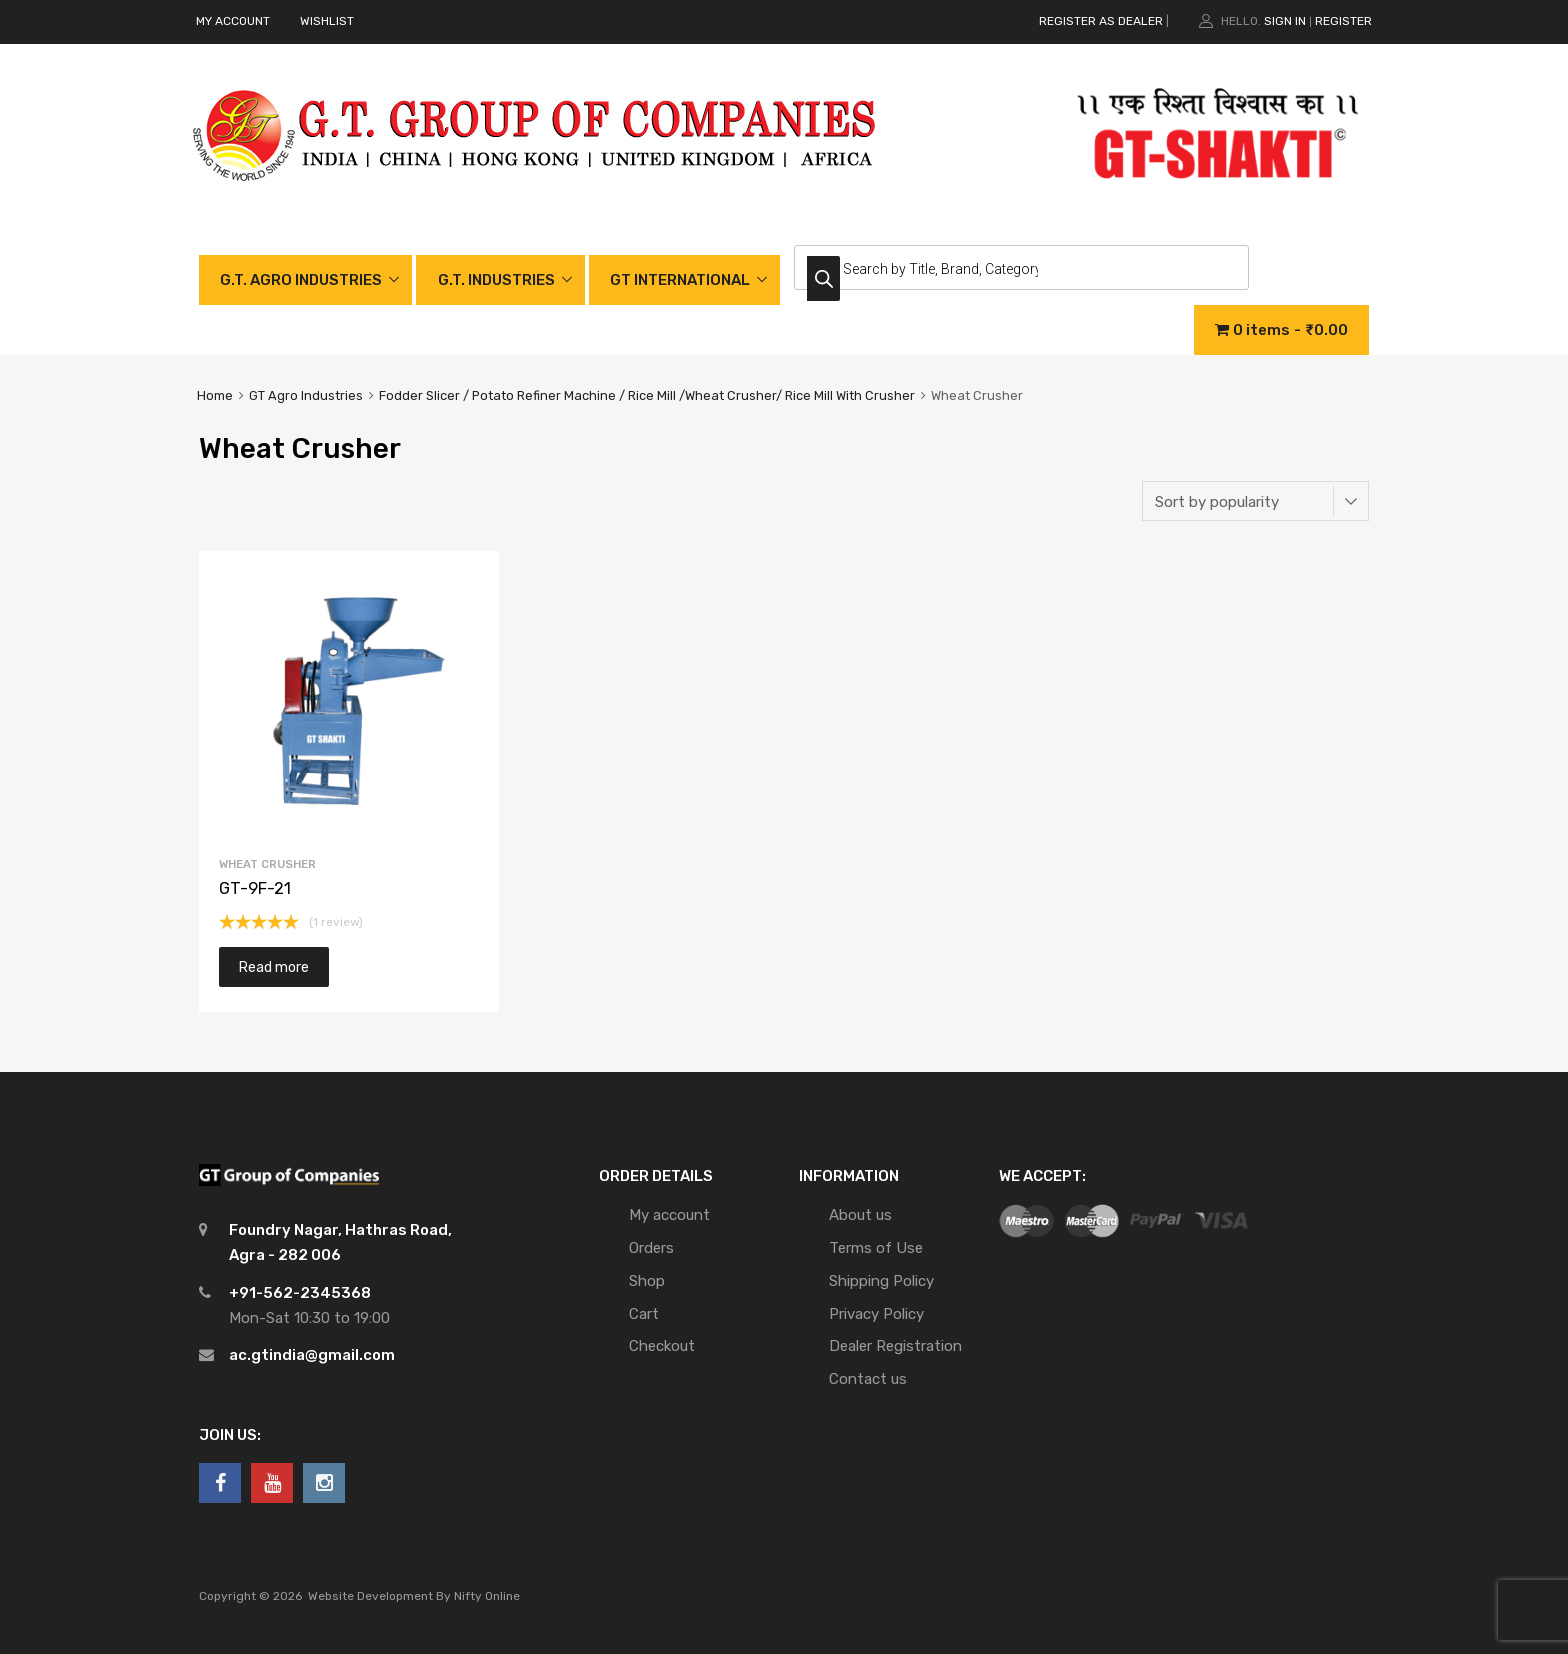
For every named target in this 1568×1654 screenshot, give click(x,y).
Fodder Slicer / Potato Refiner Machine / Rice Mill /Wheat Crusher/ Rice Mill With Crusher (647, 395)
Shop (647, 1281)
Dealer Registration (895, 1346)
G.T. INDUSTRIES (496, 280)
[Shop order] (1255, 501)
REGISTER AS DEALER (1101, 21)
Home (215, 395)
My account (669, 1215)
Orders (651, 1248)
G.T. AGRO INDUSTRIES (301, 280)
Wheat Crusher (267, 864)
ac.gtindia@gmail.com (312, 1355)
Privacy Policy (876, 1314)
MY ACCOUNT (233, 21)
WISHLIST (327, 21)
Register (1343, 21)
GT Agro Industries (306, 395)
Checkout (662, 1346)
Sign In (1285, 21)
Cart (644, 1314)
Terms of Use (876, 1248)
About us (860, 1215)
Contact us (868, 1379)
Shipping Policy (881, 1281)
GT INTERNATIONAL (680, 280)
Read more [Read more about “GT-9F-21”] (274, 967)
